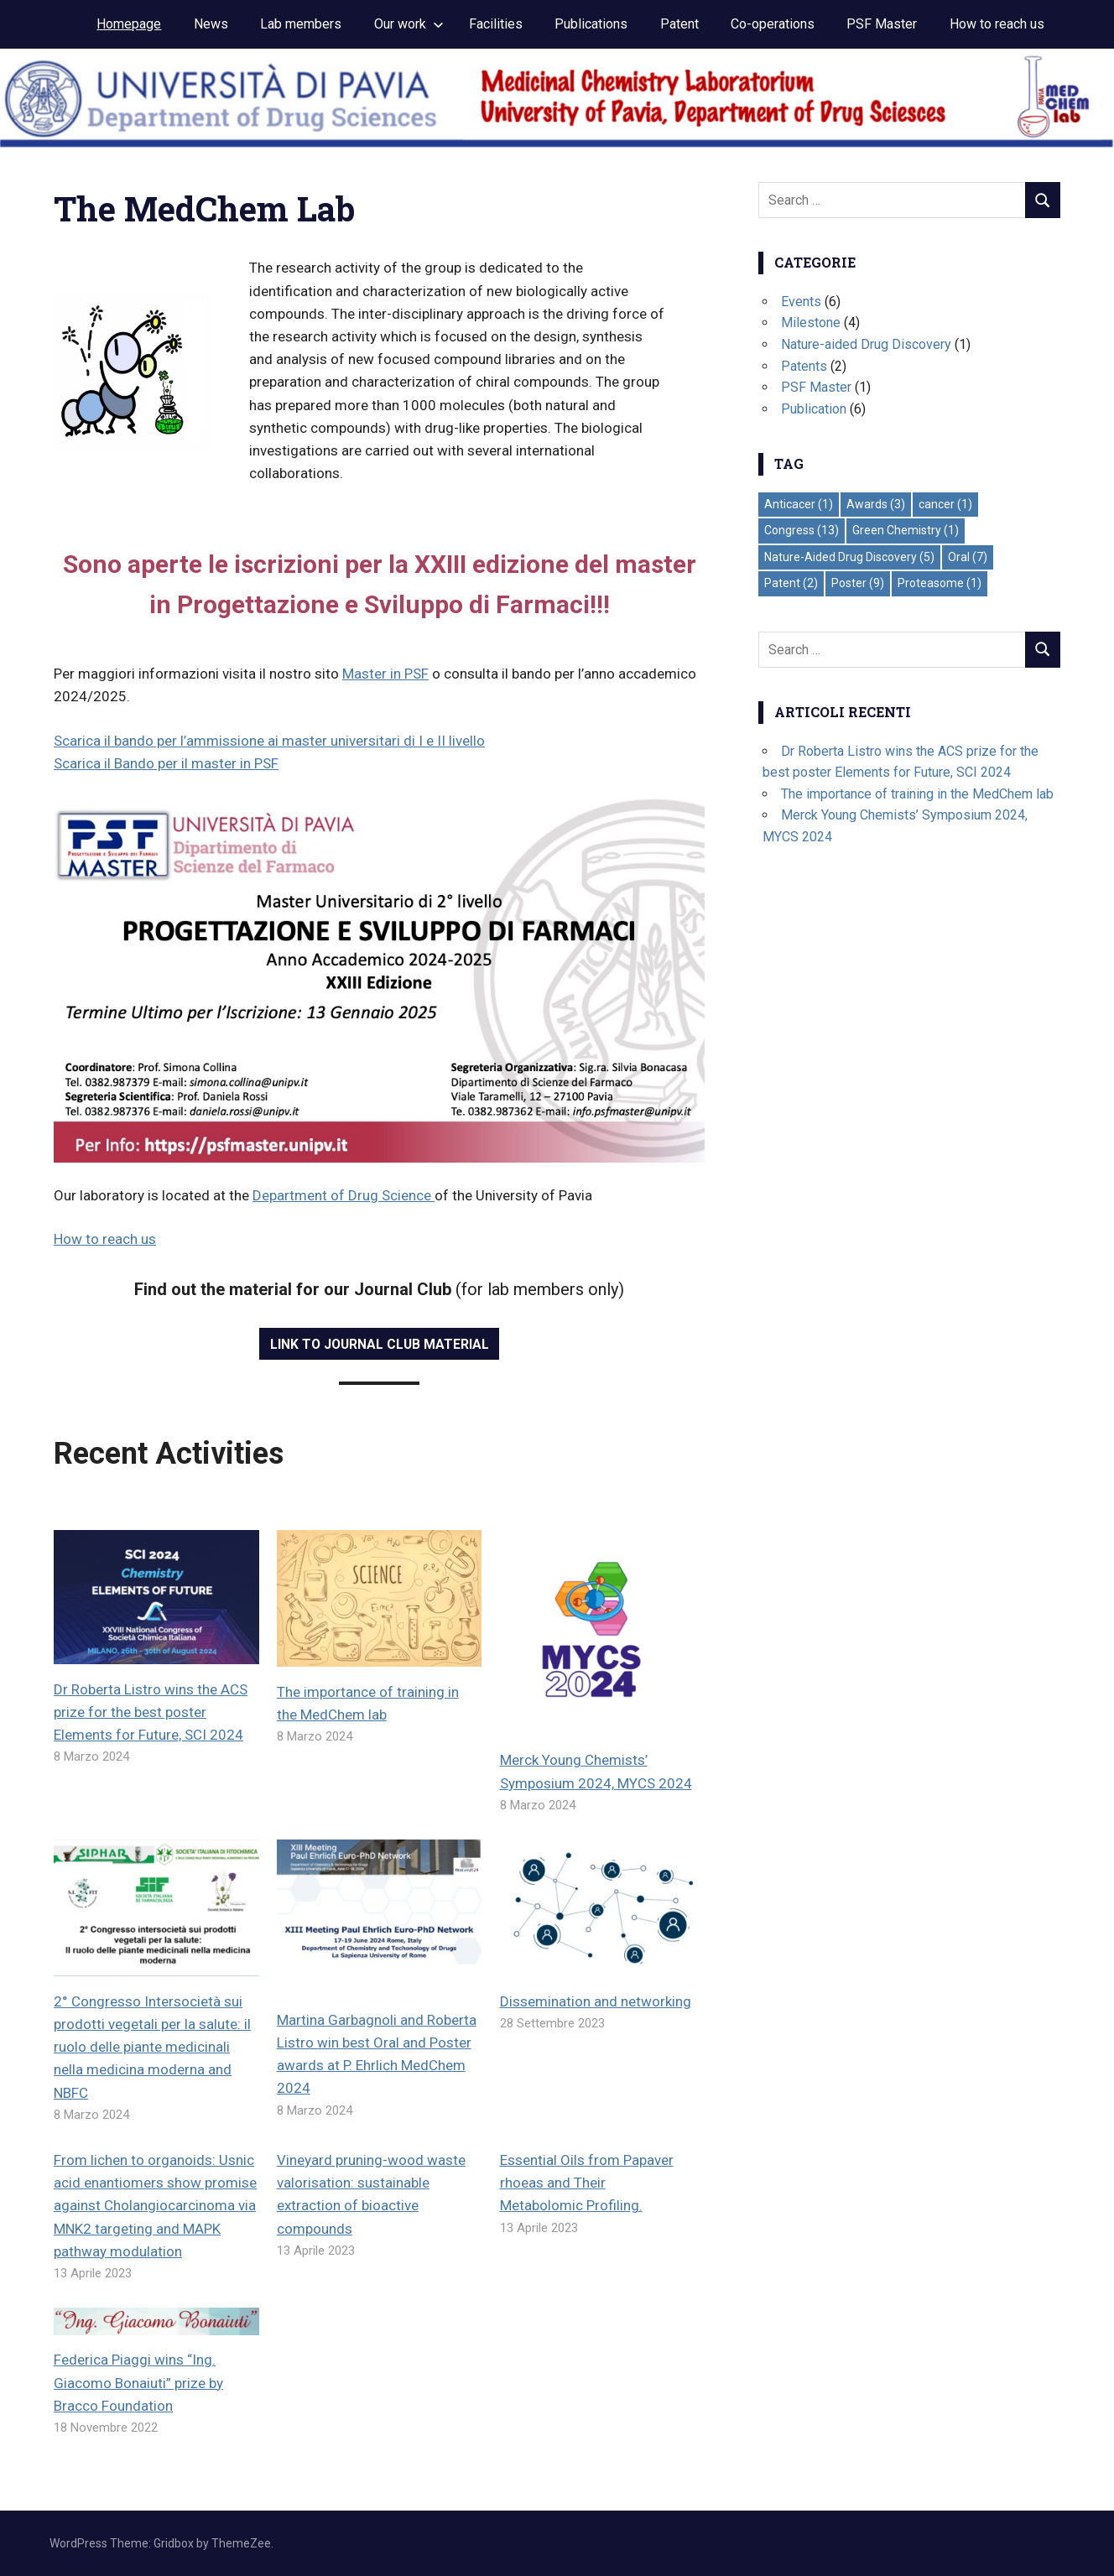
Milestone (811, 322)
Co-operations (773, 24)
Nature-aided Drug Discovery (866, 344)
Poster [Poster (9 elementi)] (857, 583)
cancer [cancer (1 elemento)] (945, 504)
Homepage (128, 24)
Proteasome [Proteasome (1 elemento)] (939, 583)
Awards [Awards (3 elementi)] (875, 504)
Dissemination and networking (595, 2001)
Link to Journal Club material (379, 1344)
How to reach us (997, 24)
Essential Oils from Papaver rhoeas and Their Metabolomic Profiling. (587, 2183)
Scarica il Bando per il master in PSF (166, 763)
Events (801, 302)
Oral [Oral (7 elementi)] (967, 557)
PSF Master (881, 24)
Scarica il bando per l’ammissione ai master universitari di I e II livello (269, 740)
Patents (804, 366)
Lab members (300, 24)
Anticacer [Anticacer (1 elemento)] (798, 504)
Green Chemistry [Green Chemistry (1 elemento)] (905, 530)
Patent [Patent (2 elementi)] (791, 583)
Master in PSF (385, 673)
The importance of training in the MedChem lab (917, 794)
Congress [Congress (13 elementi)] (801, 530)
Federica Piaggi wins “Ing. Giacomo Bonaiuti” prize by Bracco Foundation (138, 2382)
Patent (679, 24)
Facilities (496, 24)
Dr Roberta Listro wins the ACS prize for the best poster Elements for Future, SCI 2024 (150, 1712)
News (211, 24)
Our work (409, 24)
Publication (813, 409)
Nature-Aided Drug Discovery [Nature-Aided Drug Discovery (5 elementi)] (849, 557)
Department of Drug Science (343, 1195)
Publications (590, 24)
